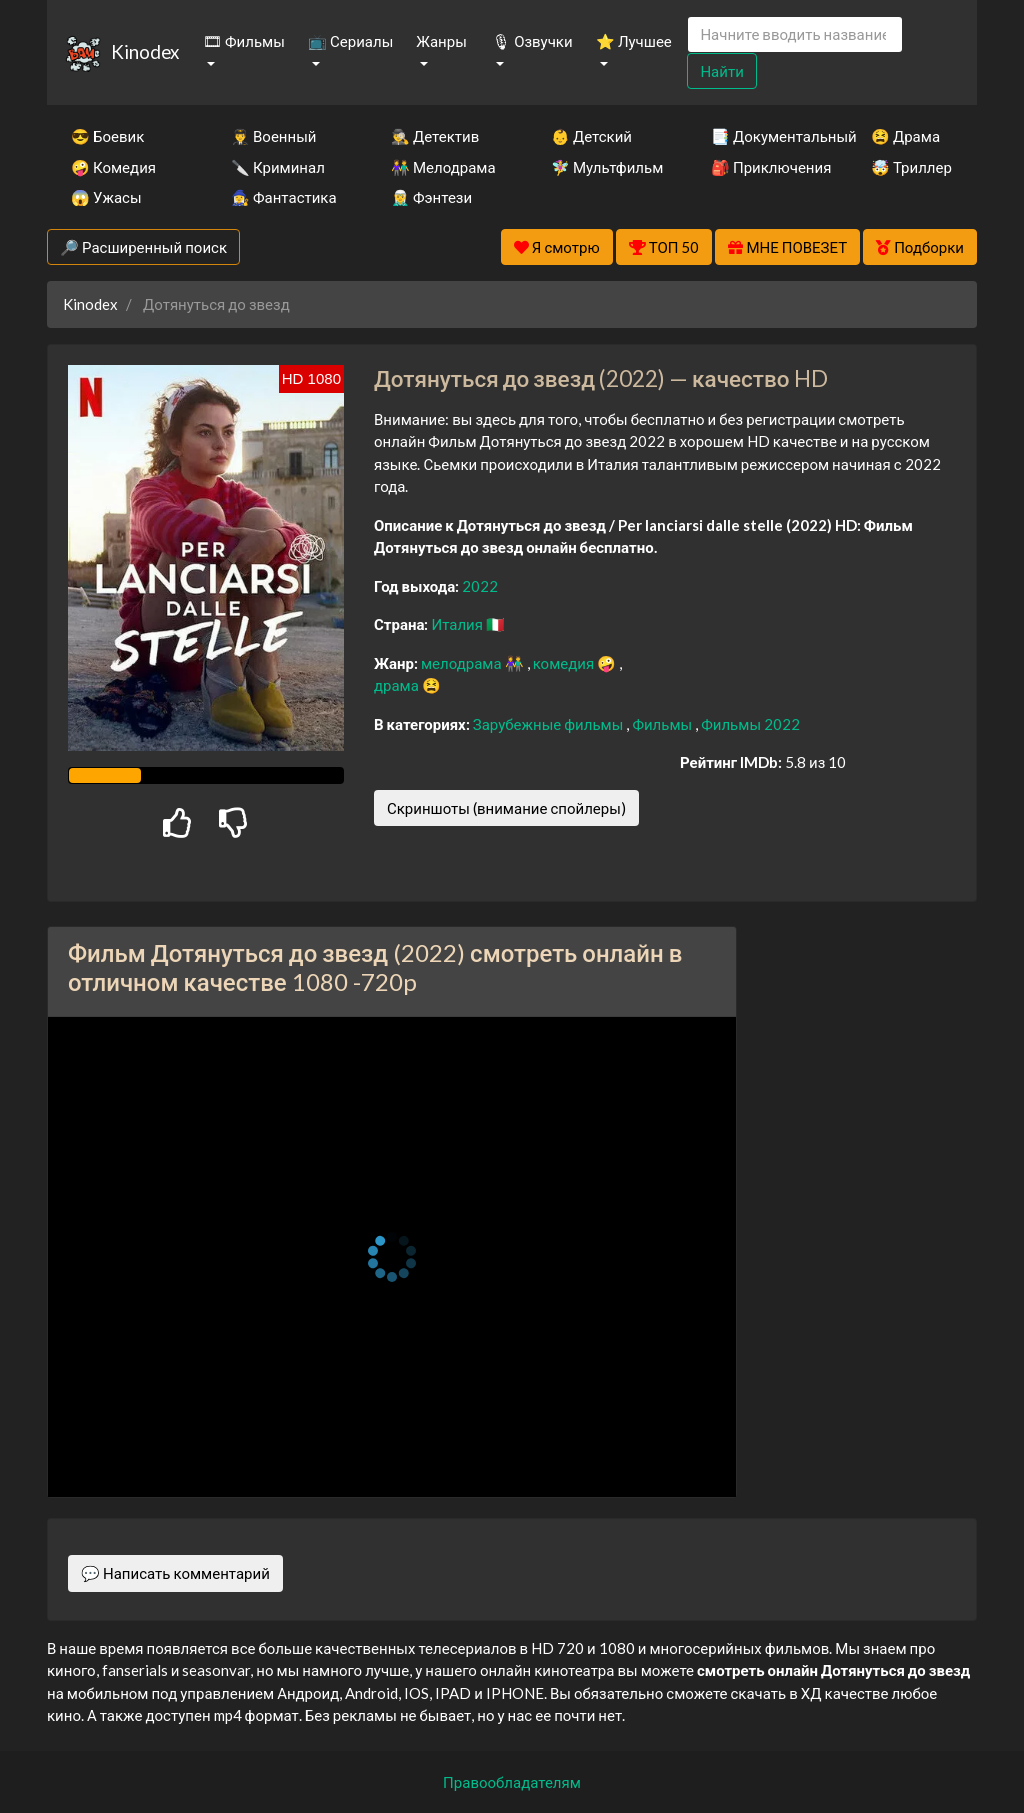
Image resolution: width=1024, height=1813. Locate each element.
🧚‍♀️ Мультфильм (604, 167)
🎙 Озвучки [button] (532, 41)
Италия (458, 624)
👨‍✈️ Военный (273, 136)
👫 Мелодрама (443, 167)
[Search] (795, 34)
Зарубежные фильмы (550, 724)
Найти (721, 71)
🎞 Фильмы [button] (244, 41)
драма (398, 685)
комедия (565, 663)
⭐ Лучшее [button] (634, 41)
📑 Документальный (764, 136)
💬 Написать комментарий (175, 1573)
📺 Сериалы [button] (350, 41)
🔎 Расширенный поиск (143, 247)
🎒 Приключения (764, 167)
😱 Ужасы (106, 197)
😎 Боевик (107, 136)
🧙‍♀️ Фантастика (284, 197)
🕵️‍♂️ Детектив (435, 136)
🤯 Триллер (911, 167)
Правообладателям (512, 1782)
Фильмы (663, 724)
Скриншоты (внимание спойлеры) (506, 808)
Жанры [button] (441, 41)
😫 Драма (905, 136)
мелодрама (463, 663)
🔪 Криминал (278, 167)
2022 (480, 586)
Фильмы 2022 (750, 724)
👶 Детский (591, 136)
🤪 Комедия (113, 167)
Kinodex (145, 51)
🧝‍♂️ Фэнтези (431, 197)
